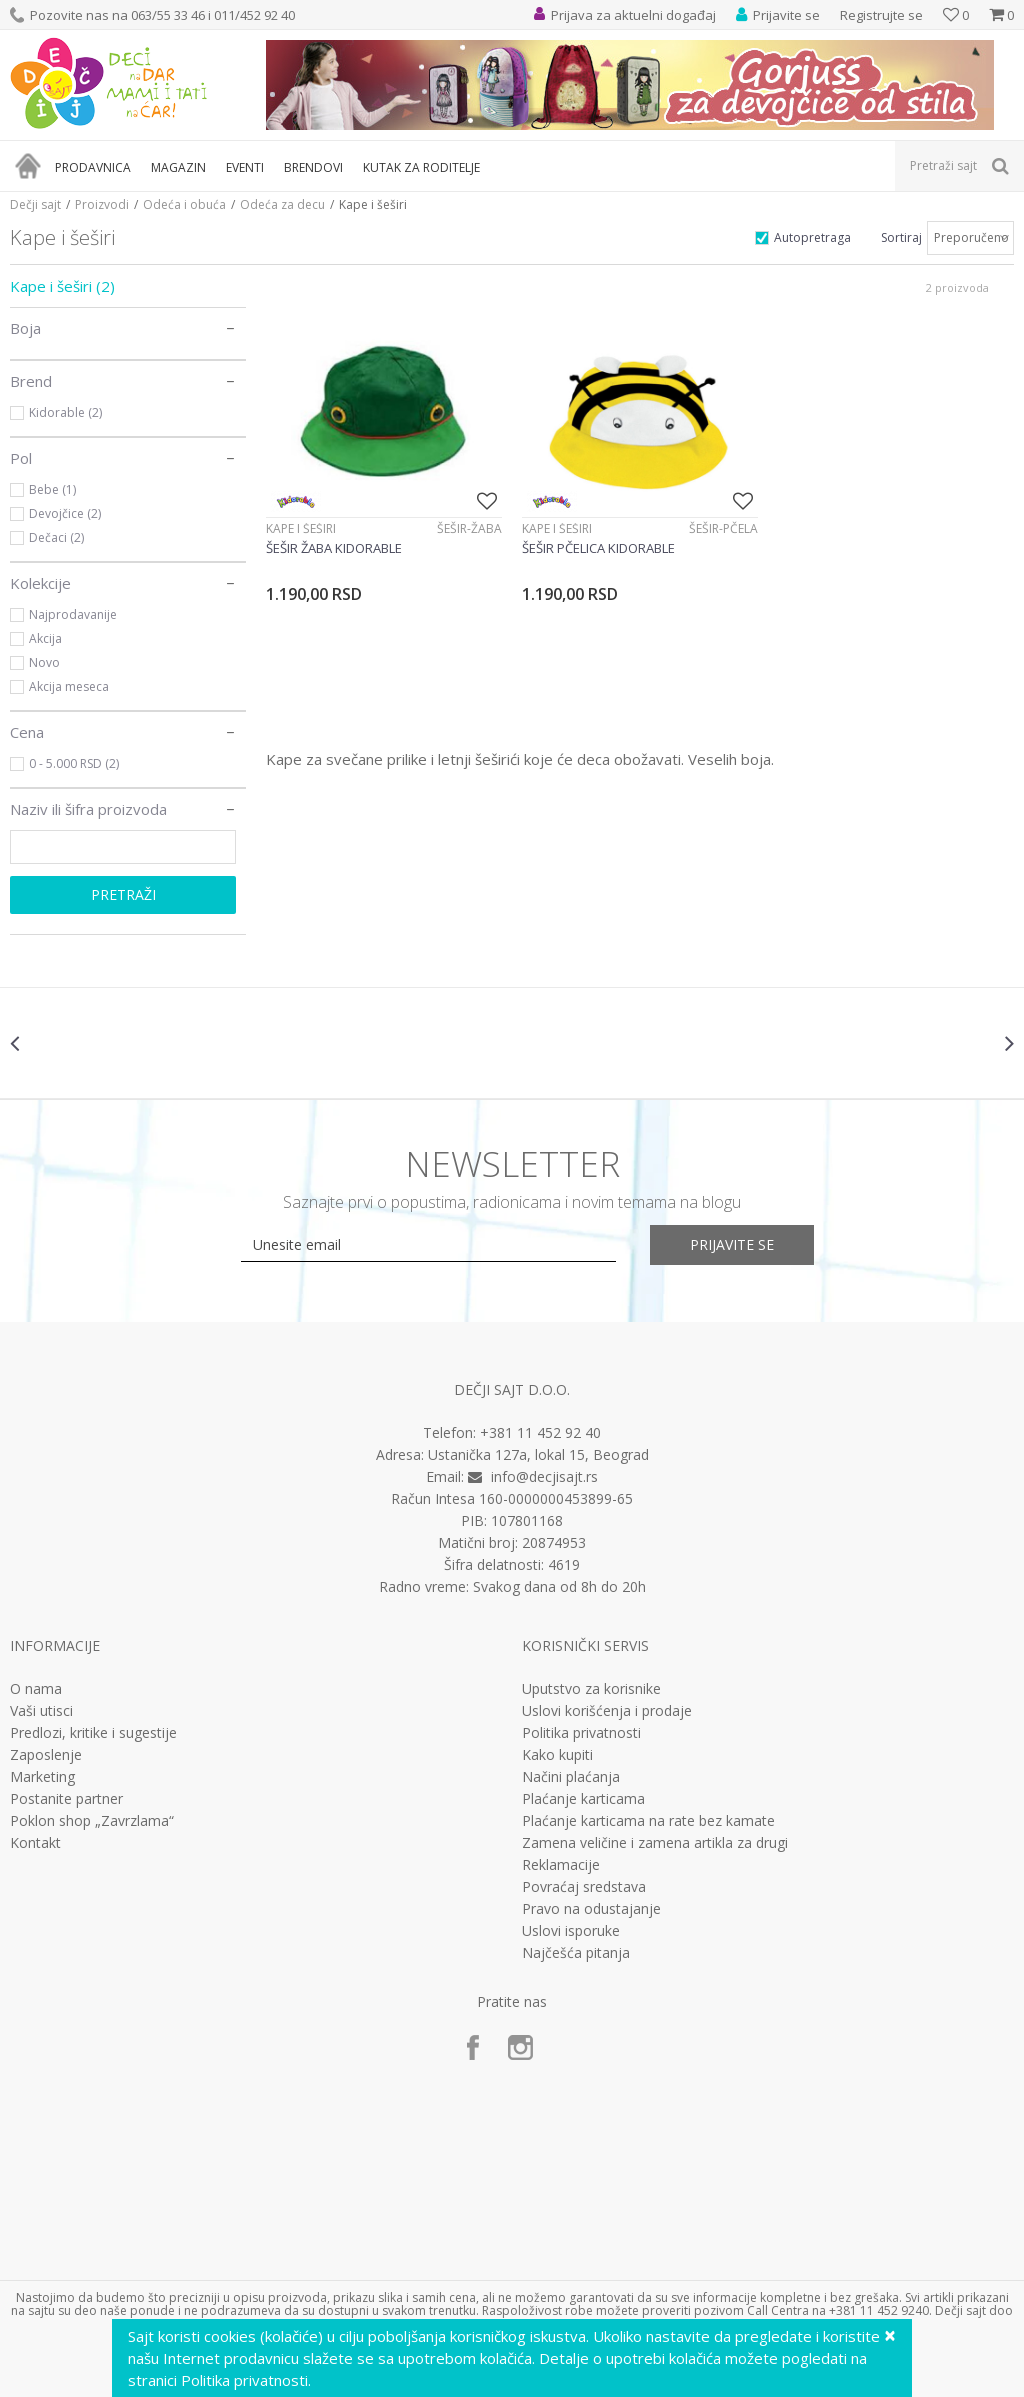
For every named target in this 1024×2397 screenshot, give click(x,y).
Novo (44, 662)
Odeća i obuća (184, 204)
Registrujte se (881, 15)
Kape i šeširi (62, 286)
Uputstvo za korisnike (591, 1689)
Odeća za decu (282, 204)
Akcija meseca (69, 686)
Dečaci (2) (56, 537)
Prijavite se (732, 1244)
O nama (36, 1689)
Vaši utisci (41, 1711)
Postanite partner (66, 1799)
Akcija (45, 638)
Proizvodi (102, 204)
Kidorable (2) (65, 412)
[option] (94, 1043)
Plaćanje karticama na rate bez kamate (648, 1821)
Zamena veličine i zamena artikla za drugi (655, 1843)
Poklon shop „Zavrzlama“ (92, 1821)
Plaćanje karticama (583, 1799)
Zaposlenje (46, 1755)
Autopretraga (812, 237)
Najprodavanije (73, 614)
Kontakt (35, 1843)
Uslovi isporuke (571, 1931)
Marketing (42, 1777)
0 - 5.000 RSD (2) (74, 763)
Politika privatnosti (581, 1733)
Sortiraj (901, 237)
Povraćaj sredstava (584, 1887)
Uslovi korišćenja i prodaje (607, 1711)
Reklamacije (561, 1865)
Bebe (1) (52, 489)
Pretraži (123, 894)
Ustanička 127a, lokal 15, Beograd (538, 1454)
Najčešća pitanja (576, 1953)
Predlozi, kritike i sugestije (93, 1733)
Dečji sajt (35, 204)
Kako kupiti (557, 1755)
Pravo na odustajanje (591, 1909)
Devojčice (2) (65, 513)
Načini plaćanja (571, 1777)
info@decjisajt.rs (544, 1476)
